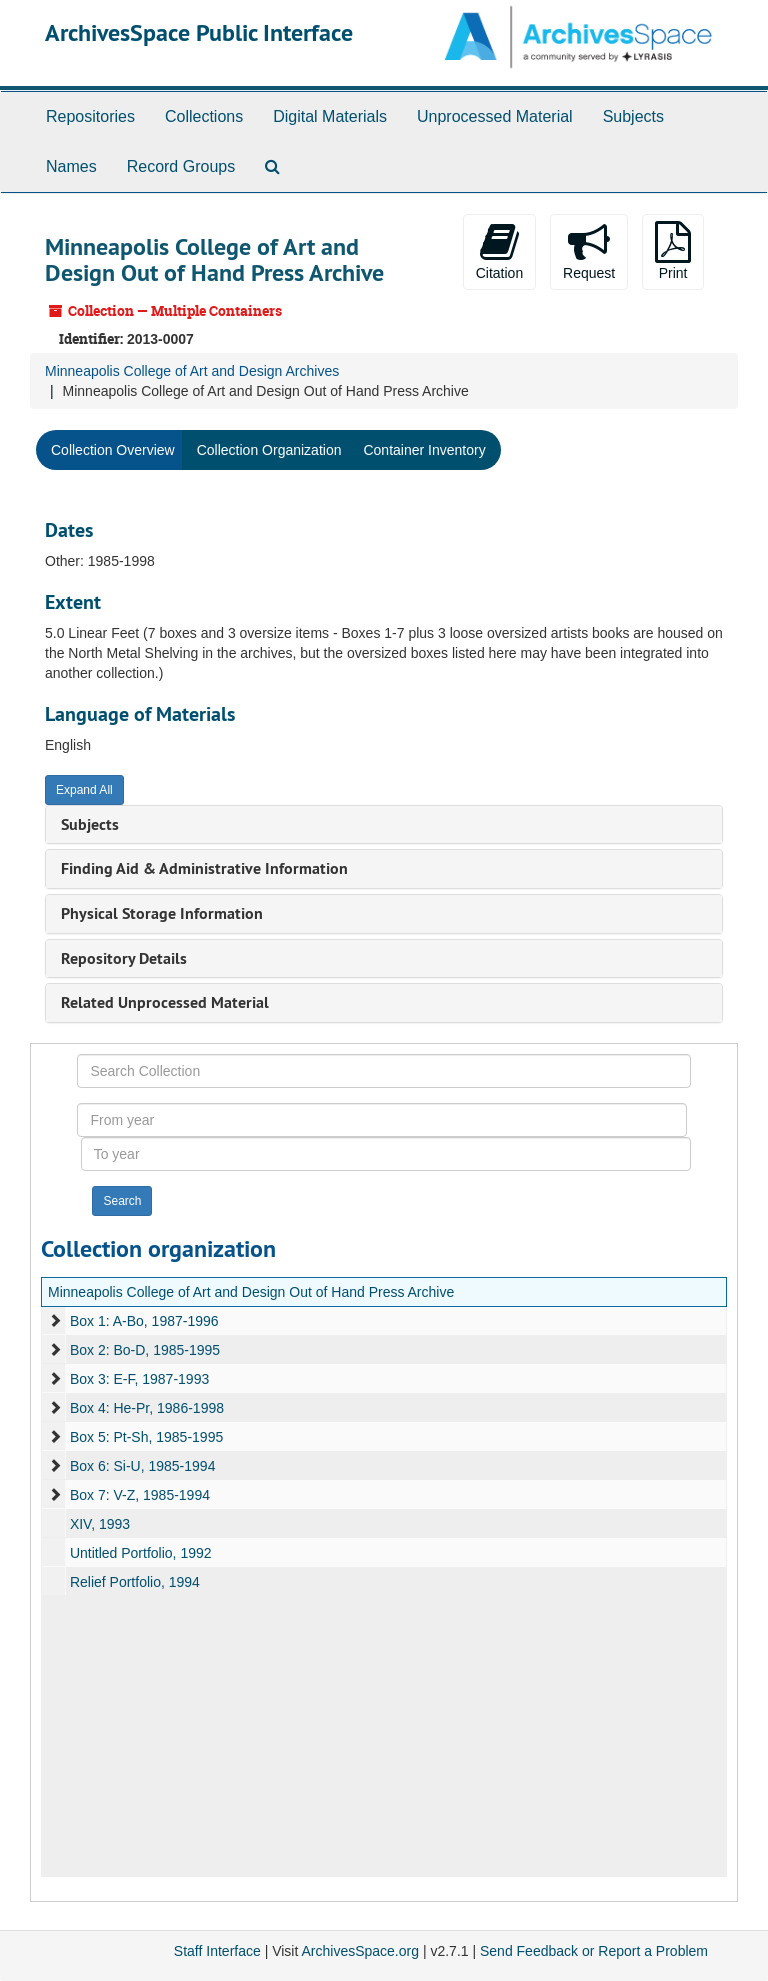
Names (71, 166)
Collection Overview (113, 450)
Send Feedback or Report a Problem (594, 1951)
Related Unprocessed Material (165, 1002)
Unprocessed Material (495, 116)
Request (589, 251)
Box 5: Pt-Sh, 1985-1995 (146, 1437)
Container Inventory (424, 450)
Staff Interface (217, 1951)
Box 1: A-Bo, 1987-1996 (144, 1321)
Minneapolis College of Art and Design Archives (192, 371)
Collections (204, 116)
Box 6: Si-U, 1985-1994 (143, 1466)
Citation (499, 251)
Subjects (633, 116)
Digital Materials (330, 116)
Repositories (90, 116)
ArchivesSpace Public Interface (199, 32)
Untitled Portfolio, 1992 (141, 1553)
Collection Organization (269, 450)
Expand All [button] (84, 790)
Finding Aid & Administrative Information (204, 868)
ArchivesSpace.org (360, 1951)
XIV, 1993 (100, 1524)
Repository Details (124, 958)
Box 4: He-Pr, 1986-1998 (147, 1408)
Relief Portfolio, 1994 (135, 1582)
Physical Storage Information (162, 913)
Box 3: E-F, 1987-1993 (139, 1379)
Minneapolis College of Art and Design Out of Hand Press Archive (251, 1292)
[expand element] (55, 1321)
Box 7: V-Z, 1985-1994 (140, 1495)
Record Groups (181, 166)
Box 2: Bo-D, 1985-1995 (145, 1350)
